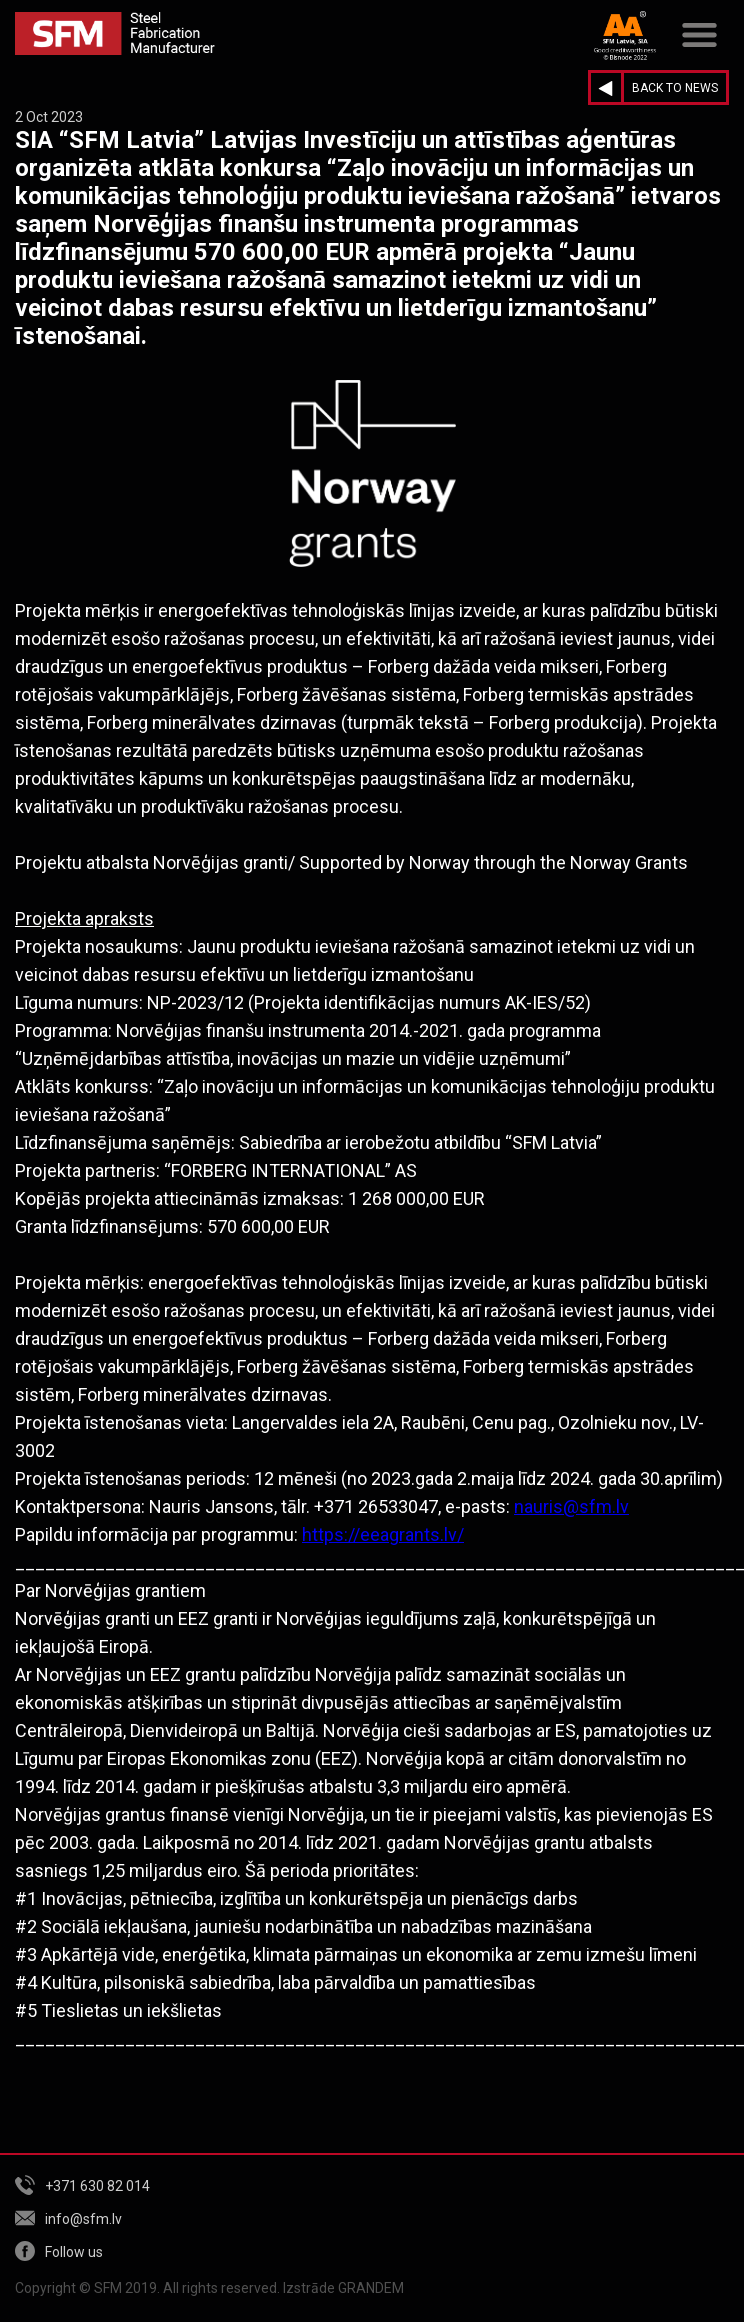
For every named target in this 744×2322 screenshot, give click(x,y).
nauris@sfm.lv (571, 1506)
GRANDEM (371, 2288)
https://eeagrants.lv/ (383, 1534)
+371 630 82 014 (97, 2186)
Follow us (74, 2252)
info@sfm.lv (83, 2219)
